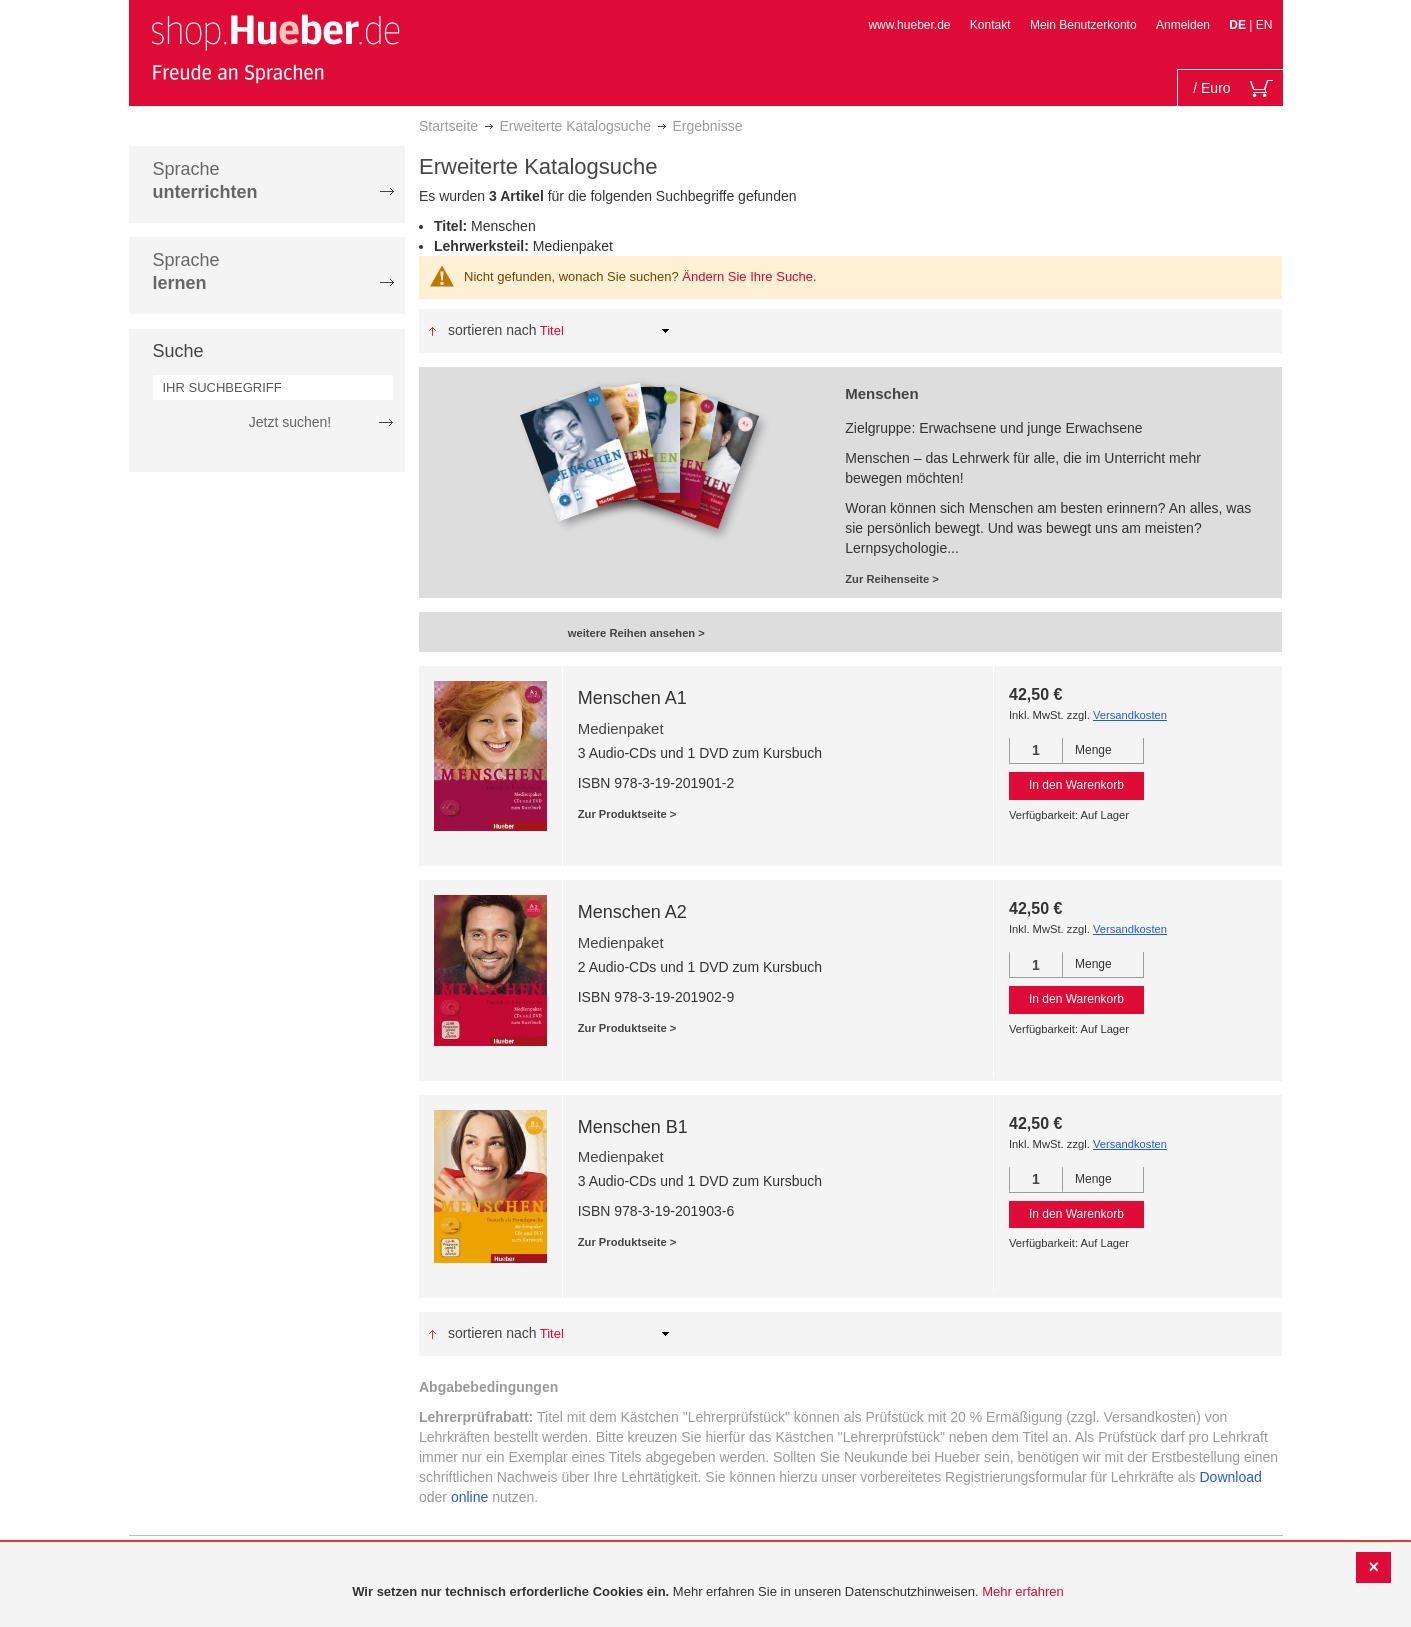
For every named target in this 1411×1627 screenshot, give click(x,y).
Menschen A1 (632, 698)
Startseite (448, 126)
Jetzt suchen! (290, 422)
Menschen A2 (632, 912)
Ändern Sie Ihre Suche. (749, 276)
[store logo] (275, 48)
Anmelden (1183, 25)
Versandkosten (1130, 715)
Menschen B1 (633, 1127)
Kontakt (990, 25)
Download (1231, 1477)
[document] (708, 1592)
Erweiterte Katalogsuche (575, 126)
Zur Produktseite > (627, 814)
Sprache (205, 180)
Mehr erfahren (1023, 1591)
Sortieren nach (492, 330)
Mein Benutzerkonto (1083, 25)
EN (1264, 25)
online (469, 1497)
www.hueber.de (909, 25)
